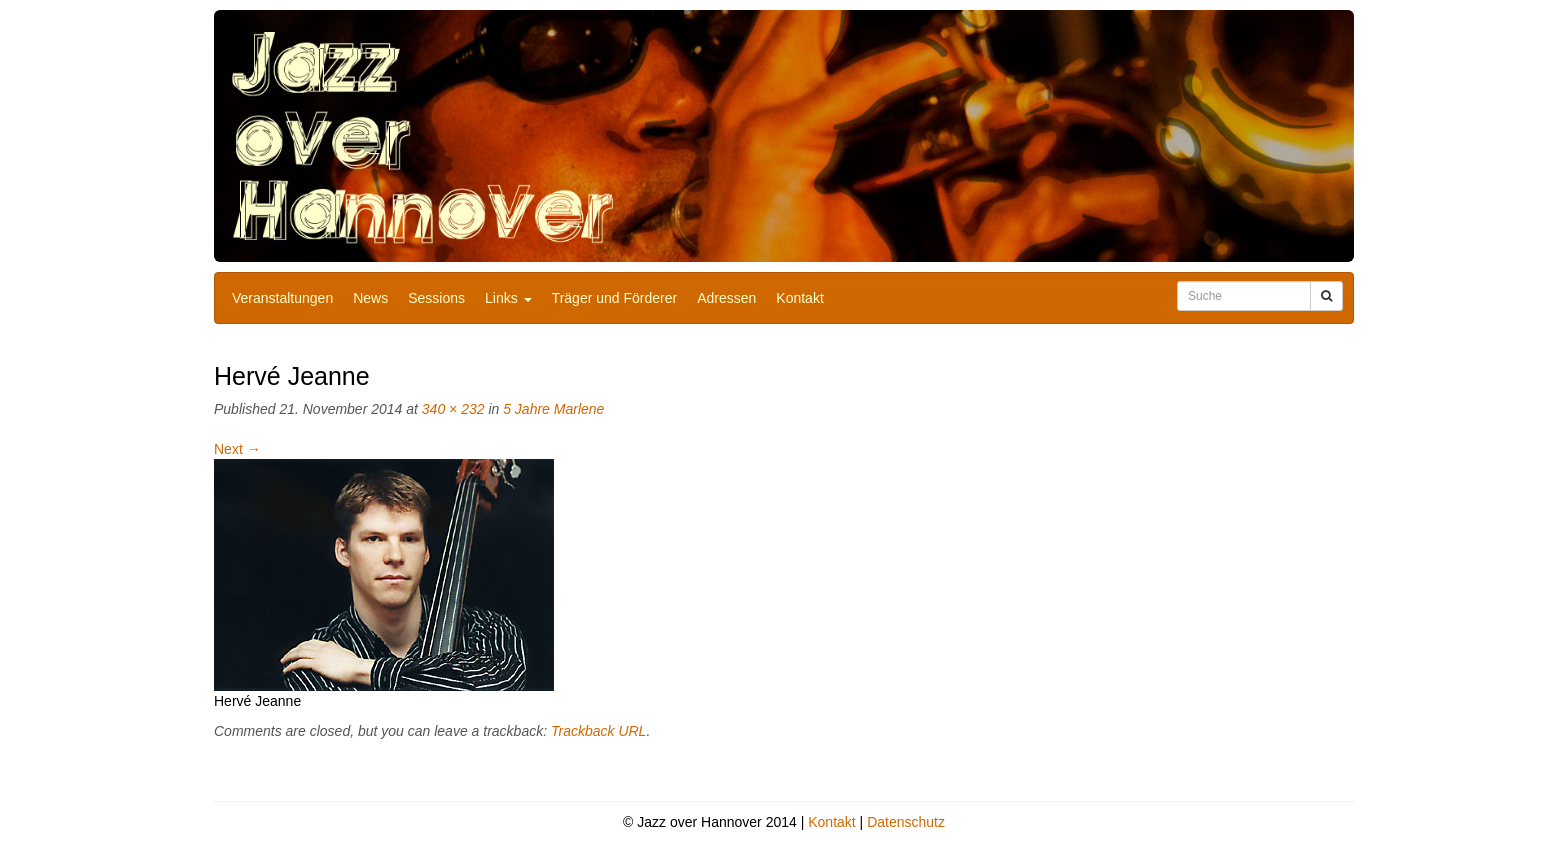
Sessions (436, 298)
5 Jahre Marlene (553, 409)
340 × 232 (453, 409)
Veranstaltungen (282, 298)
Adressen (726, 298)
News (370, 298)
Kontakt (799, 298)
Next (237, 449)
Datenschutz (906, 822)
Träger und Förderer (615, 298)
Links (508, 298)
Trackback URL (598, 731)
